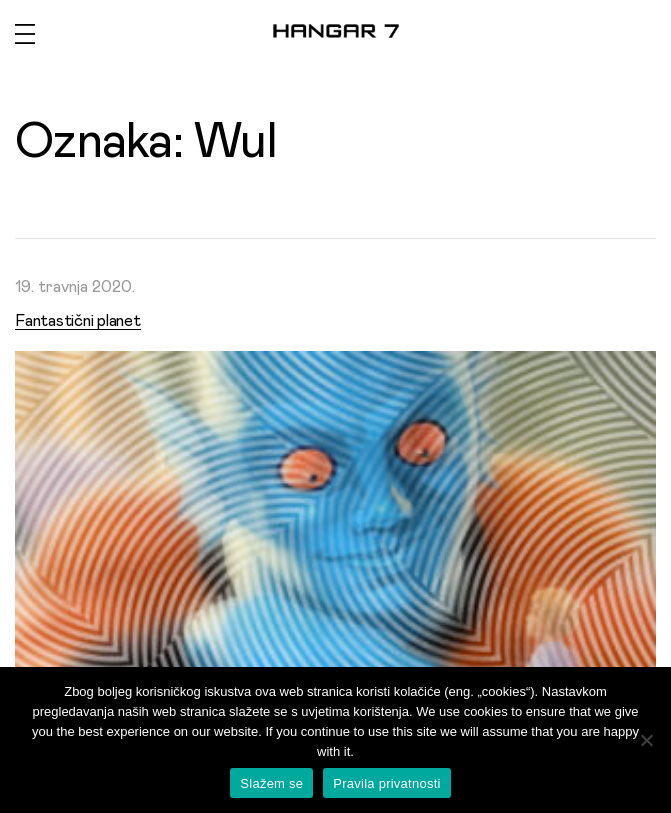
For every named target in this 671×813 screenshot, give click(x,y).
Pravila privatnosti (386, 783)
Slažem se (271, 783)
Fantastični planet (78, 321)
